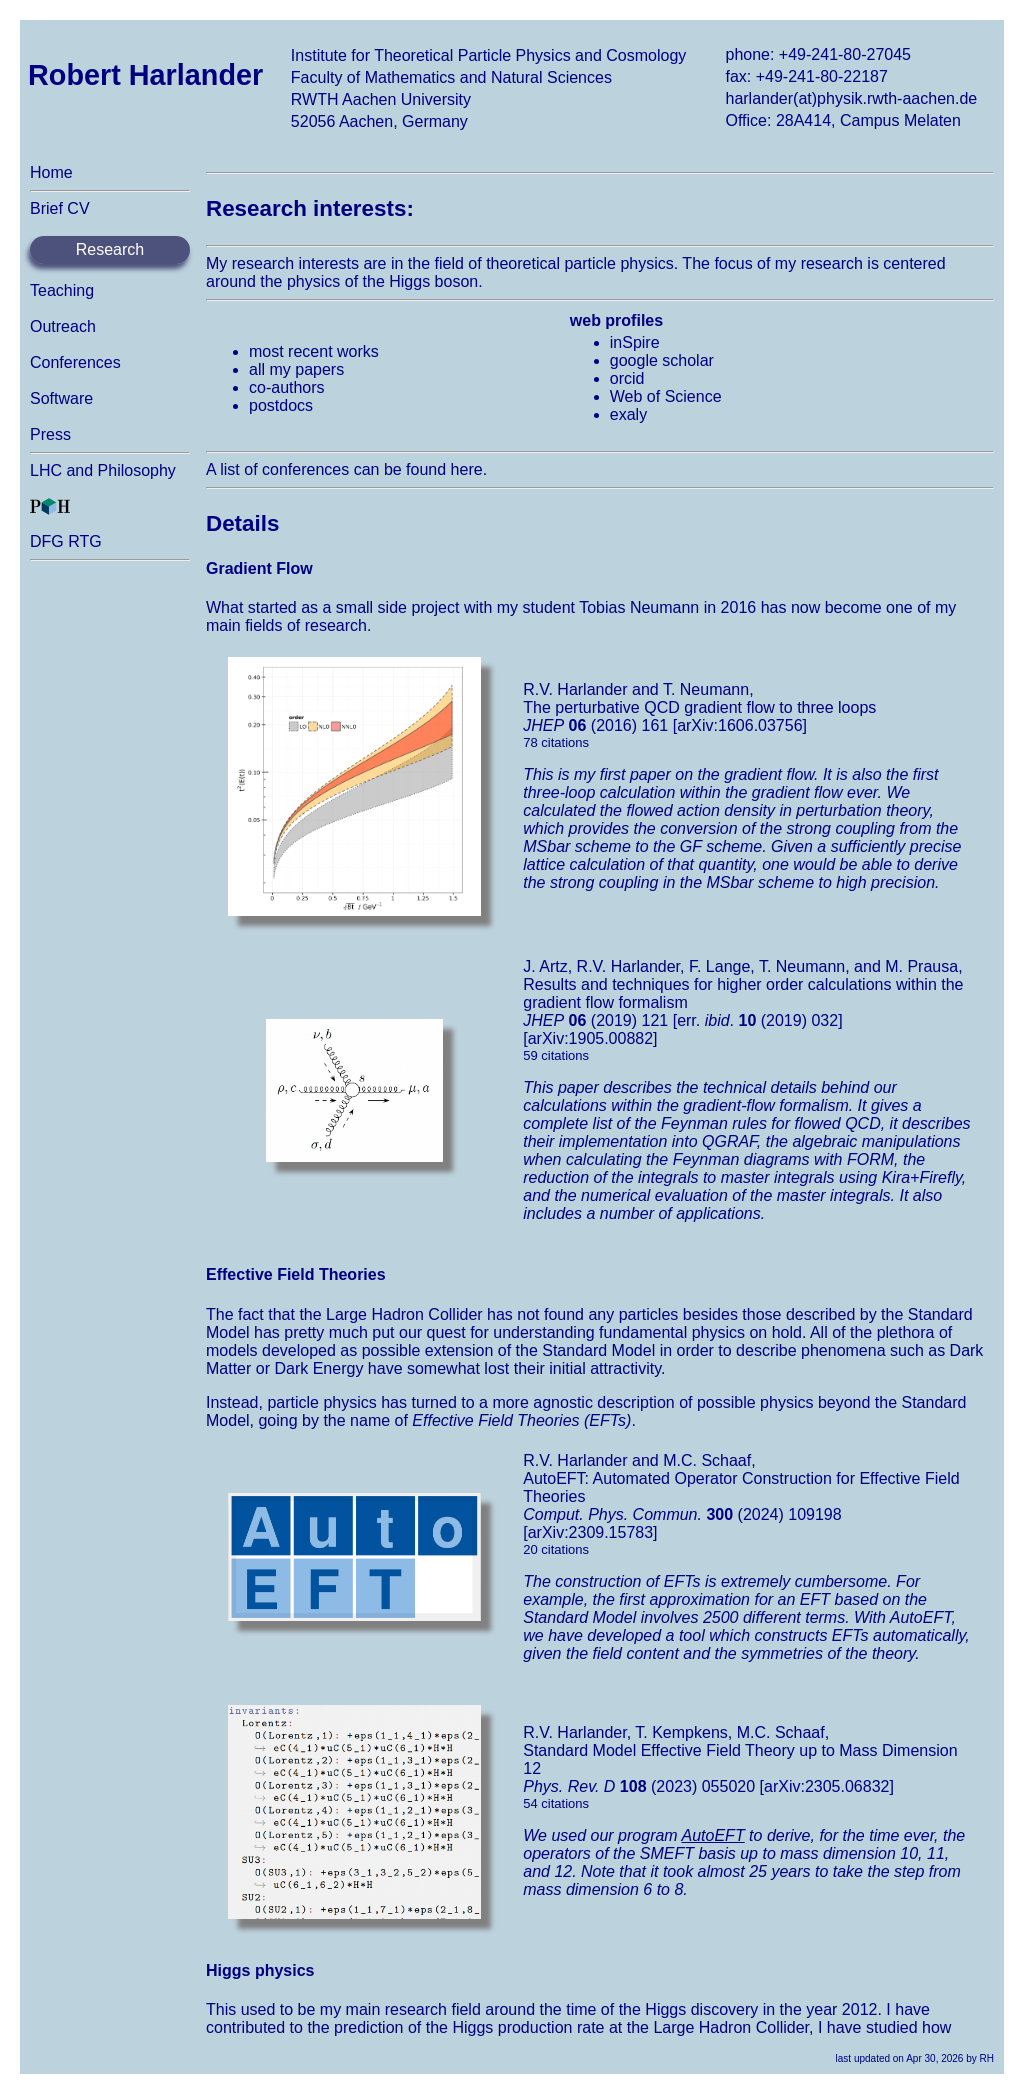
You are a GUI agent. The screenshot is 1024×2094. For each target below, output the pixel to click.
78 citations (556, 742)
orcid (627, 378)
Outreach (63, 326)
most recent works (314, 351)
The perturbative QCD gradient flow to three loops (699, 707)
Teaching (62, 290)
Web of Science (666, 396)
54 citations (556, 1803)
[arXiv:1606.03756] (740, 725)
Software (61, 398)
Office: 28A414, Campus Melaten (842, 120)
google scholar (662, 360)
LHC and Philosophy (103, 470)
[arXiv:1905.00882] (590, 1038)
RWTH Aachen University (381, 99)
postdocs (281, 405)
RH (987, 2058)
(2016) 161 (595, 725)
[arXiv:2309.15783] (590, 1532)
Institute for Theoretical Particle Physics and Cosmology (488, 55)
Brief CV (60, 208)
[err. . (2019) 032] (758, 1020)
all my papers (296, 369)
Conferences (75, 362)
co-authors (287, 387)
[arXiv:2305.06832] (827, 1786)
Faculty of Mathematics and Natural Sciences (451, 77)
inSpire (635, 342)
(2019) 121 (595, 1020)
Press (50, 434)
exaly (628, 414)
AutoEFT (713, 1835)
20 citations (556, 1549)
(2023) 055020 (639, 1786)
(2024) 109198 (682, 1514)
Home (51, 172)
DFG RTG (66, 541)
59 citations (556, 1055)
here (467, 469)
